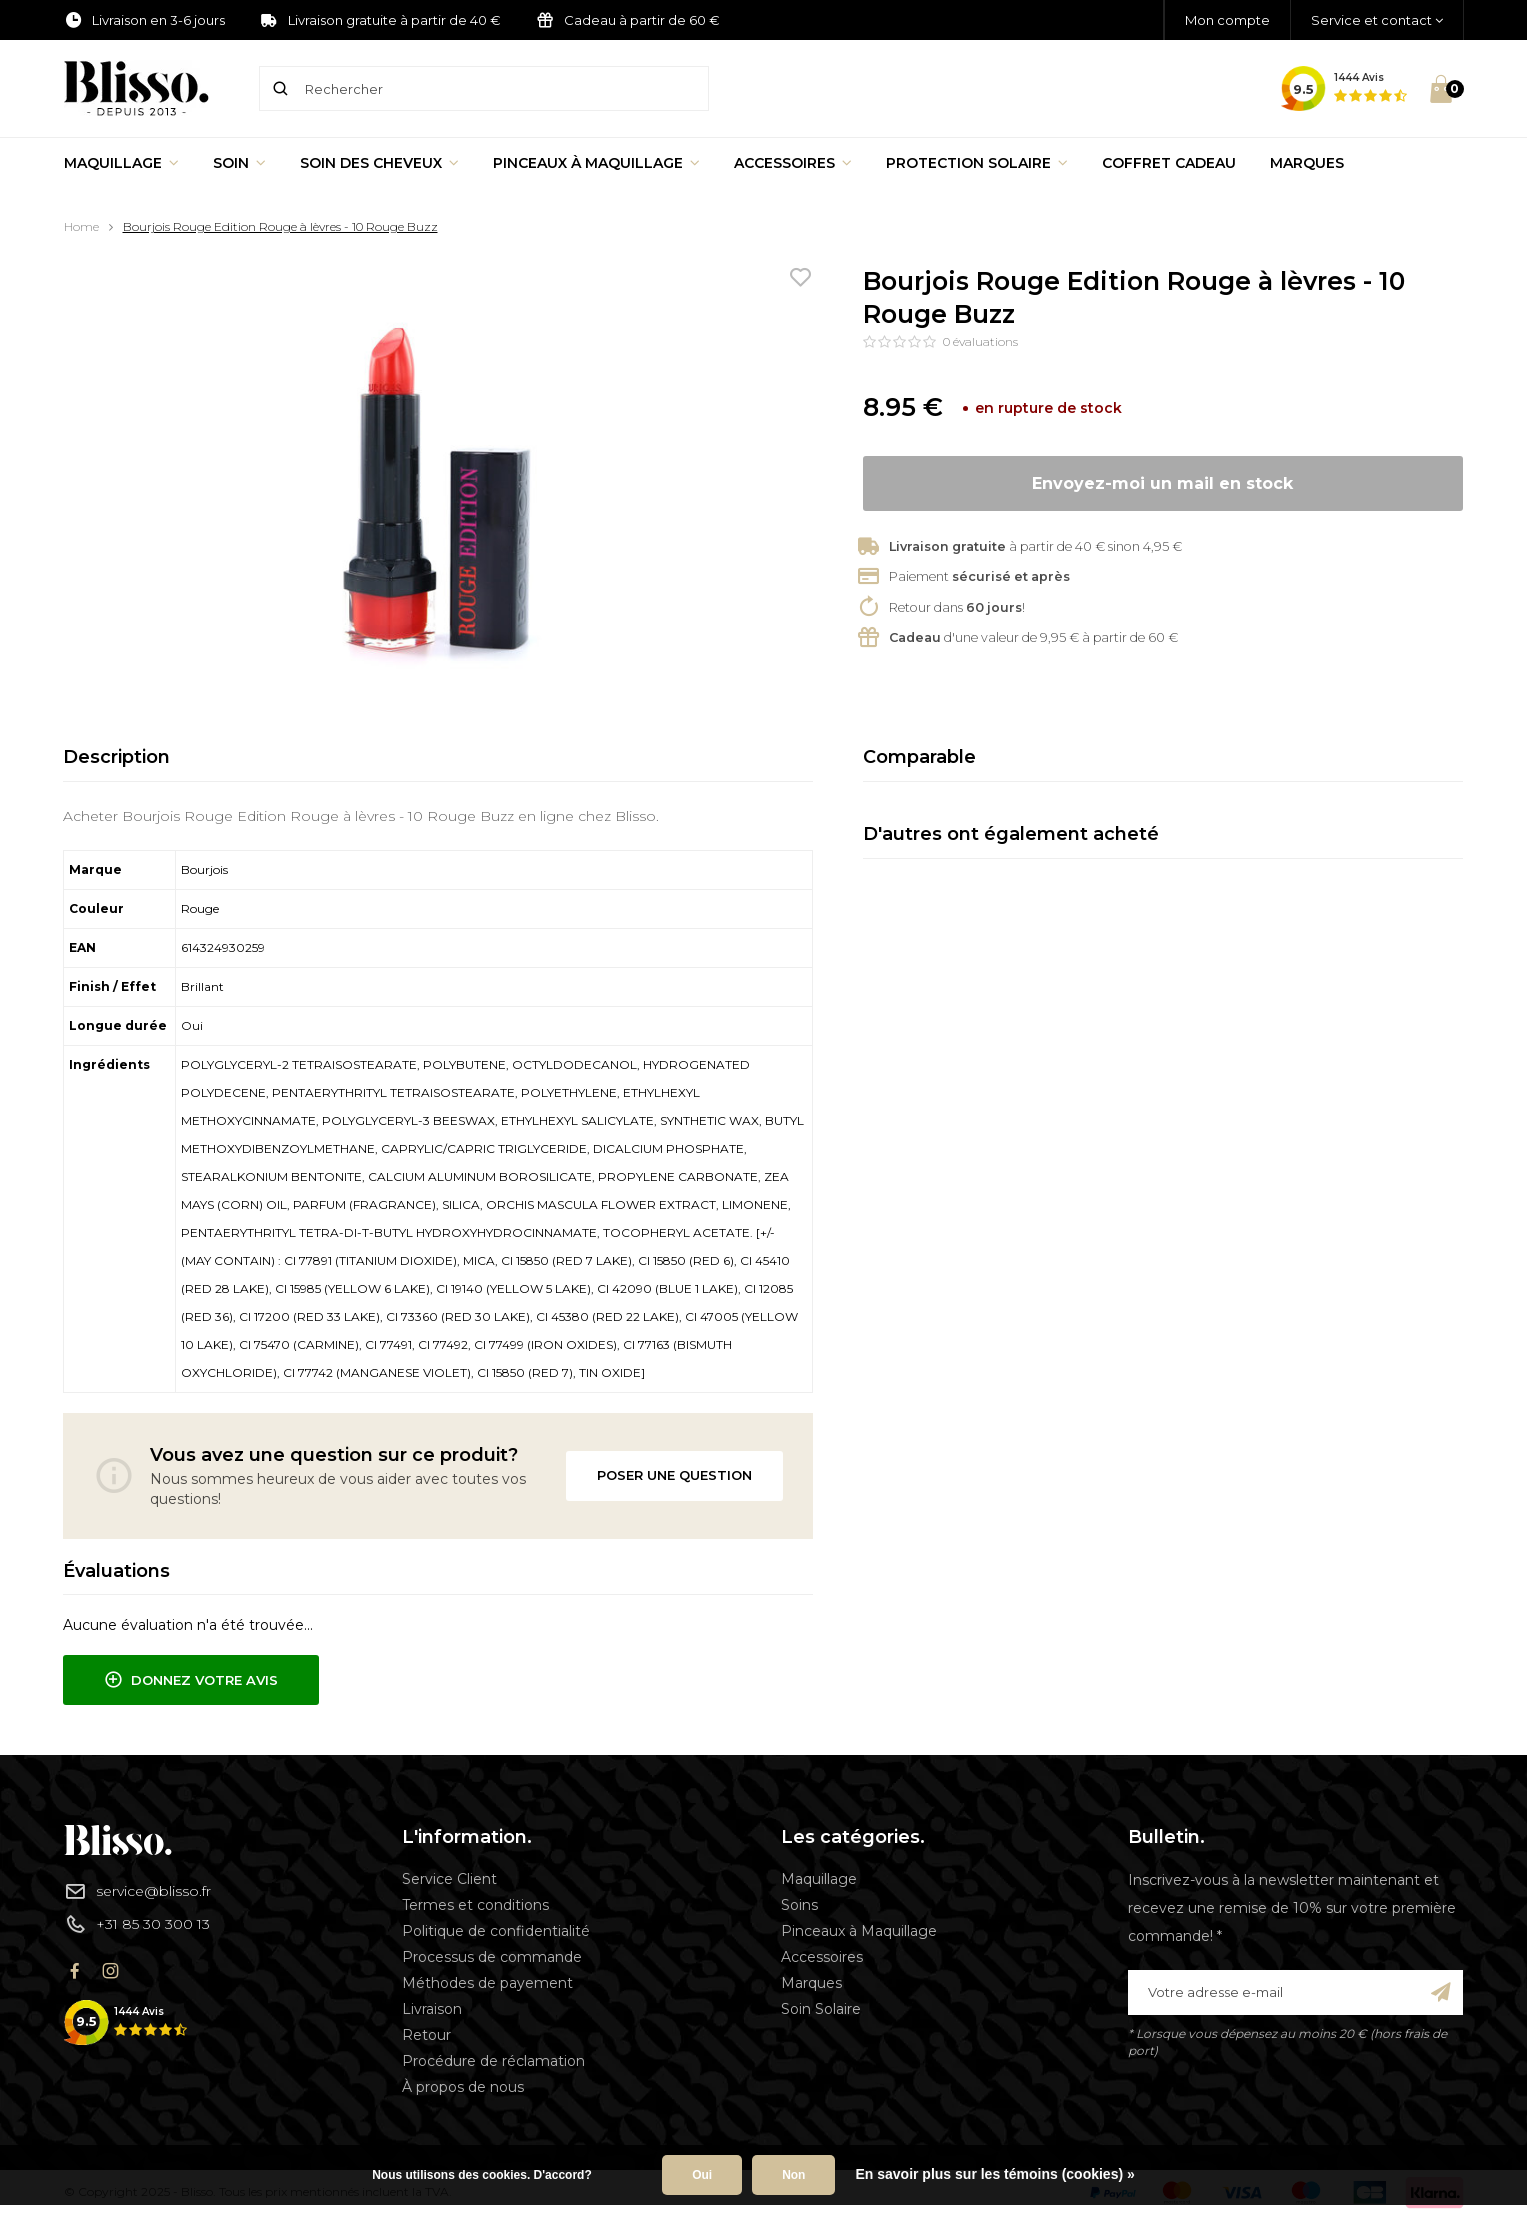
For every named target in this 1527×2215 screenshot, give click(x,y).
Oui (702, 2175)
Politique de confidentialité (496, 1931)
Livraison (432, 2009)
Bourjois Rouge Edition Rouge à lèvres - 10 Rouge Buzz (280, 226)
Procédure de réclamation (493, 2061)
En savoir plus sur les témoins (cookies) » (994, 2174)
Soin (239, 163)
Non (793, 2175)
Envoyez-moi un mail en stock (1162, 483)
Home (81, 226)
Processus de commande (492, 1957)
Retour (426, 2035)
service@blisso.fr (137, 1891)
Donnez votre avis (191, 1680)
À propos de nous (463, 2087)
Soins (799, 1905)
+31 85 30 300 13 (137, 1924)
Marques (1307, 163)
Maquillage (121, 163)
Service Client (449, 1879)
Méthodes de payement (487, 1983)
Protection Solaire (977, 163)
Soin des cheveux (379, 163)
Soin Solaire (821, 2009)
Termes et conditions (475, 1905)
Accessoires (793, 163)
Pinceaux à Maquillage (596, 163)
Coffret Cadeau (1169, 163)
